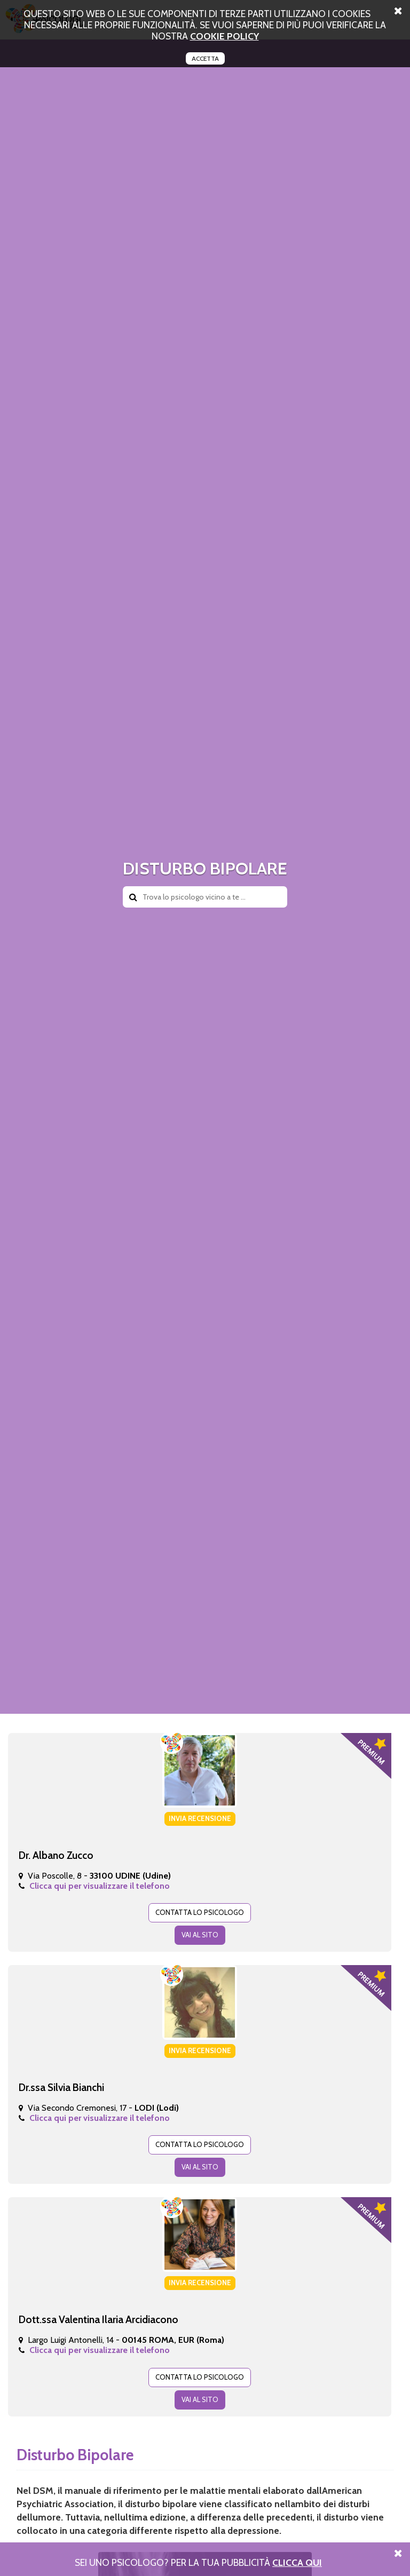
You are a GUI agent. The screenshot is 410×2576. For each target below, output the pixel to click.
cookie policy (224, 36)
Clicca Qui (297, 2562)
